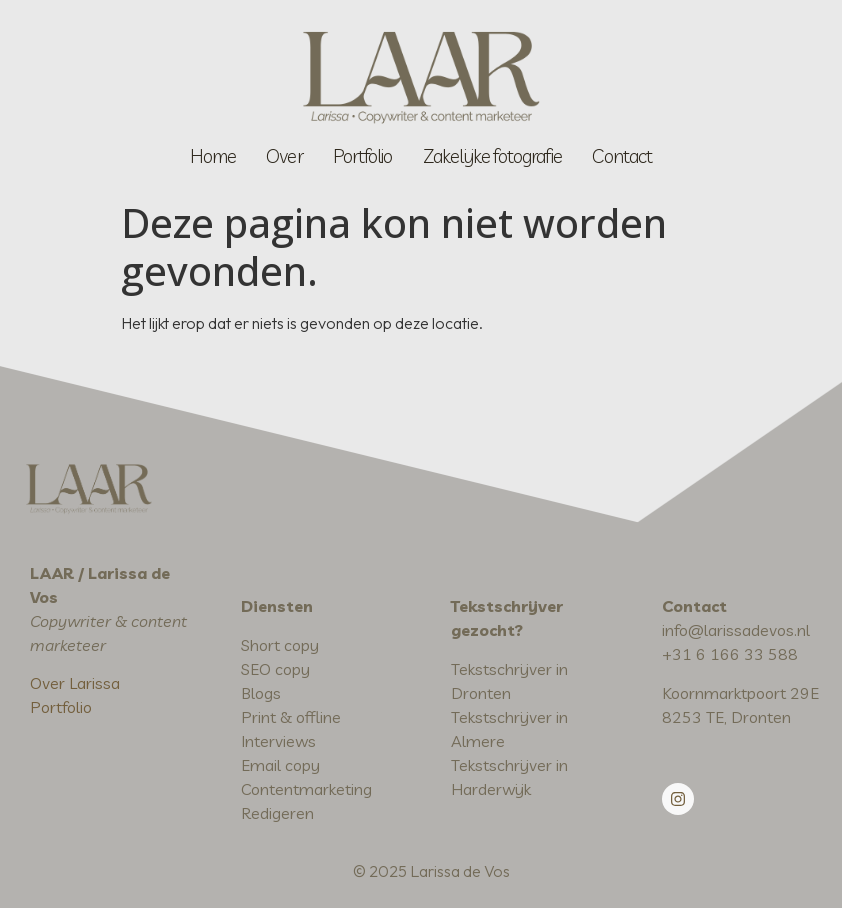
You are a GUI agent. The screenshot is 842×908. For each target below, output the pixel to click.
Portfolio (363, 156)
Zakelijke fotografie (493, 156)
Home (213, 156)
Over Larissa (75, 683)
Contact (622, 156)
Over (284, 156)
